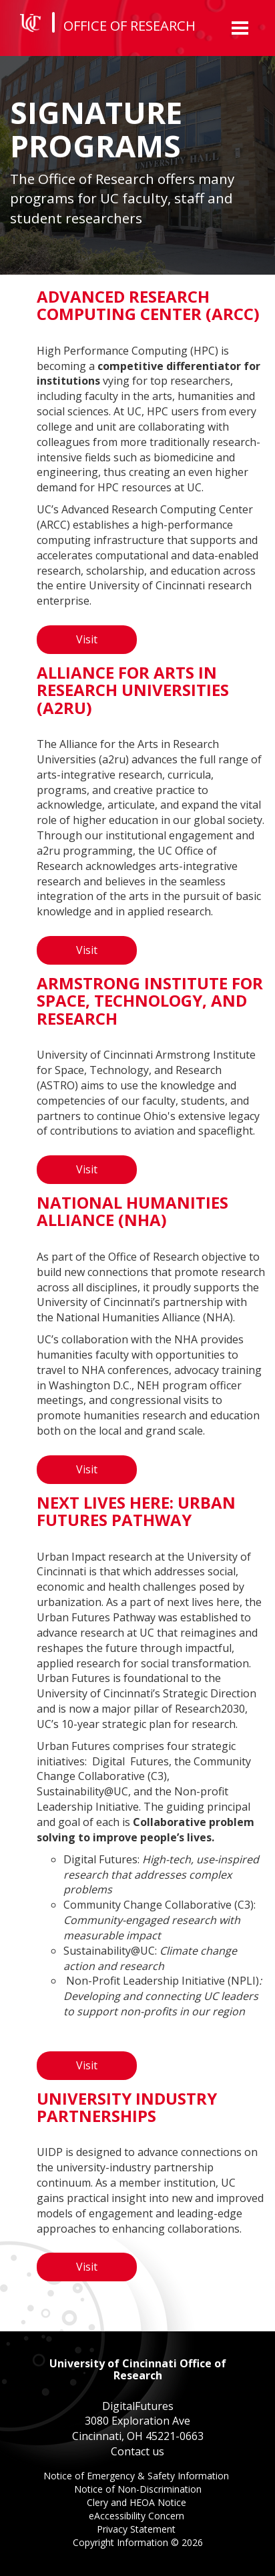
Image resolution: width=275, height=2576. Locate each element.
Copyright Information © (138, 2542)
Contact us (137, 2451)
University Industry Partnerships (127, 2107)
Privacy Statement (137, 2530)
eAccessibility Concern (138, 2517)
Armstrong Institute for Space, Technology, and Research (150, 1000)
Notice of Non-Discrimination (138, 2490)
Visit (86, 639)
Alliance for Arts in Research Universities (133, 690)
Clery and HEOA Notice (138, 2503)
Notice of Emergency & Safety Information (137, 2477)
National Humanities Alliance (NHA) (132, 1211)
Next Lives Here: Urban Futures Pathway (136, 1511)
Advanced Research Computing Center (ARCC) (148, 305)
